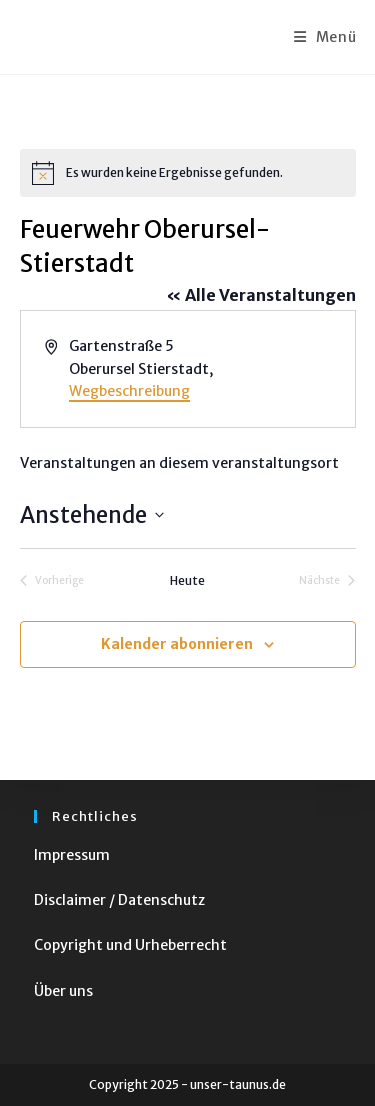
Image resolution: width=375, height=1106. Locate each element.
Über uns (63, 991)
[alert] (188, 173)
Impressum (72, 855)
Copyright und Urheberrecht (130, 945)
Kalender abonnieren (177, 644)
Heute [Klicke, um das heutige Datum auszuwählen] (187, 580)
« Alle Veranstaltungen (261, 295)
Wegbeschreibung (129, 391)
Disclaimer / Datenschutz (119, 900)
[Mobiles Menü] (325, 37)
